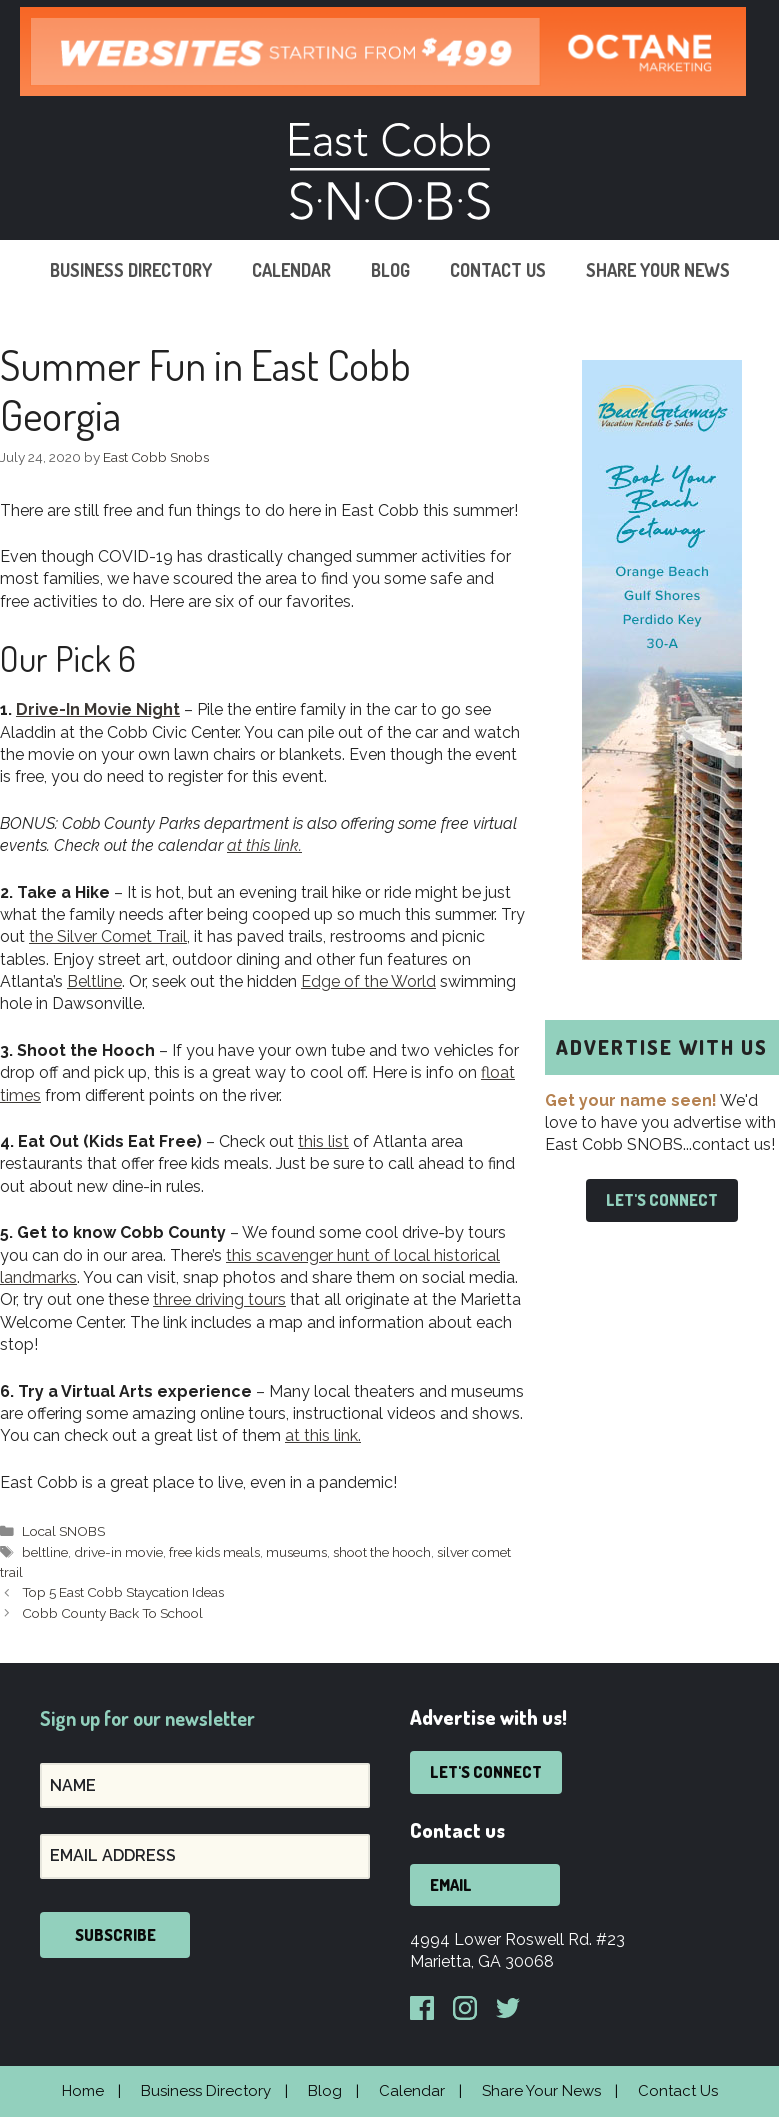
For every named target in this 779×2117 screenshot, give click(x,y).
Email (451, 1885)
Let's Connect (662, 1200)
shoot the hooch (382, 1552)
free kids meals (214, 1552)
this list (323, 1141)
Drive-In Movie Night (98, 709)
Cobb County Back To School (112, 1613)
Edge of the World (368, 981)
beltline (45, 1552)
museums (296, 1552)
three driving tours (219, 1299)
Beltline (94, 981)
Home (83, 2091)
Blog (390, 270)
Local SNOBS (63, 1531)
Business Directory (131, 270)
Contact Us (498, 270)
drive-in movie (118, 1552)
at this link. (323, 1435)
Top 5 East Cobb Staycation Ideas (123, 1592)
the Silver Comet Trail (108, 936)
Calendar (291, 270)
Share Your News (658, 270)
